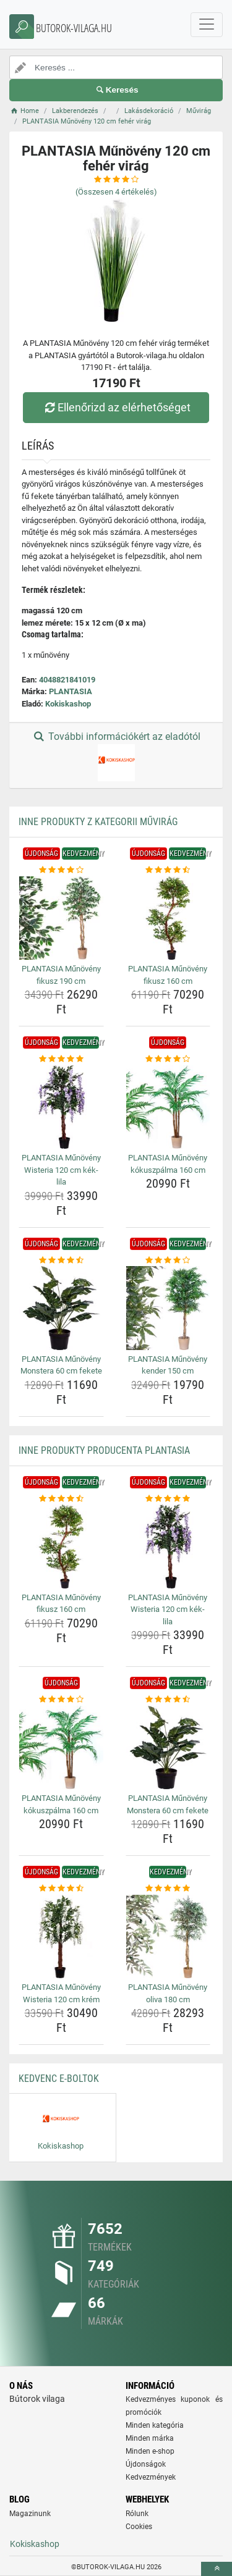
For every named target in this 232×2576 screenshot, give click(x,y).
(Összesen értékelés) (116, 191)
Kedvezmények (151, 2477)
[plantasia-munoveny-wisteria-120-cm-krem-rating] (61, 1888)
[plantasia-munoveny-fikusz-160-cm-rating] (168, 870)
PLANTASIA (70, 691)
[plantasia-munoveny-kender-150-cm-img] (168, 1308)
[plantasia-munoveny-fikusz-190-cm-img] (61, 918)
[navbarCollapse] (207, 24)
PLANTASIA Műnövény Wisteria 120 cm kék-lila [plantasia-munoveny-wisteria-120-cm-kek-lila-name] (61, 1169)
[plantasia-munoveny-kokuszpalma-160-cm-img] (168, 1107)
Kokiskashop (68, 703)
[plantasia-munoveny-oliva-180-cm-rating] (168, 1888)
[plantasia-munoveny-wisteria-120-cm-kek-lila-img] (61, 1107)
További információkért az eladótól (116, 756)
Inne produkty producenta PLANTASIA (104, 1450)
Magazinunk (30, 2513)
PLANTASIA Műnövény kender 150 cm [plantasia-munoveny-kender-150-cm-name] (167, 1365)
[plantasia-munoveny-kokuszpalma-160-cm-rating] (168, 1059)
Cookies (139, 2526)
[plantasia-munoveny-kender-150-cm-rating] (168, 1260)
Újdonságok (146, 2464)
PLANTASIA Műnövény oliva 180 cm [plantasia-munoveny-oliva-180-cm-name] (167, 1993)
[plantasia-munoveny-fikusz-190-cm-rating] (61, 870)
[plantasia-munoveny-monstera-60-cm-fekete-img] (61, 1308)
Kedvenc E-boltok (59, 2078)
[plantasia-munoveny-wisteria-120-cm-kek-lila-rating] (61, 1059)
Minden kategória (155, 2425)
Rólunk (137, 2513)
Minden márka (150, 2438)
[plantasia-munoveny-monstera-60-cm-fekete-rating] (61, 1260)
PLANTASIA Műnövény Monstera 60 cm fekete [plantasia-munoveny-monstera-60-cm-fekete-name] (61, 1365)
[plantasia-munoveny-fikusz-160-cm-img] (168, 918)
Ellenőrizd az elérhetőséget (115, 407)
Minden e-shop (150, 2451)
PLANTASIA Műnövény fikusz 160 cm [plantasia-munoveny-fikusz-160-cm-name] (167, 975)
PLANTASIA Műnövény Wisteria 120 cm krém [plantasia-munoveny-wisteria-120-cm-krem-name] (61, 1993)
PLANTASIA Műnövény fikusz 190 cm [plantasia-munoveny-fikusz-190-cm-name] (61, 975)
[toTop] (216, 2569)
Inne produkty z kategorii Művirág (98, 822)
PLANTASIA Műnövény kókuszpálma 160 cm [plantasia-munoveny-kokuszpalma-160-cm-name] (167, 1164)
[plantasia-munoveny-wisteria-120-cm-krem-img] (61, 1937)
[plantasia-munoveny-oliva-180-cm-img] (168, 1937)
